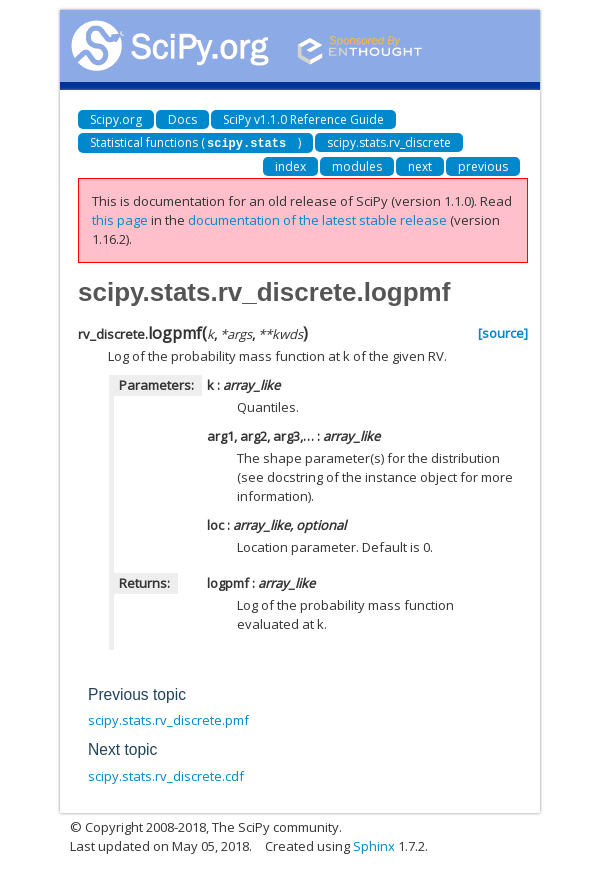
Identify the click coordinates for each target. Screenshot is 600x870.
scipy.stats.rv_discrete (389, 142)
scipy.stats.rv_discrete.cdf (166, 775)
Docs (182, 119)
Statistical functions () (195, 142)
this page (120, 219)
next (420, 165)
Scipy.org (116, 119)
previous (483, 165)
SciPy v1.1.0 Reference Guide (303, 119)
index (290, 165)
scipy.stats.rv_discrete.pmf (168, 719)
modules (357, 165)
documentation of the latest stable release (317, 219)
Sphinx (374, 845)
